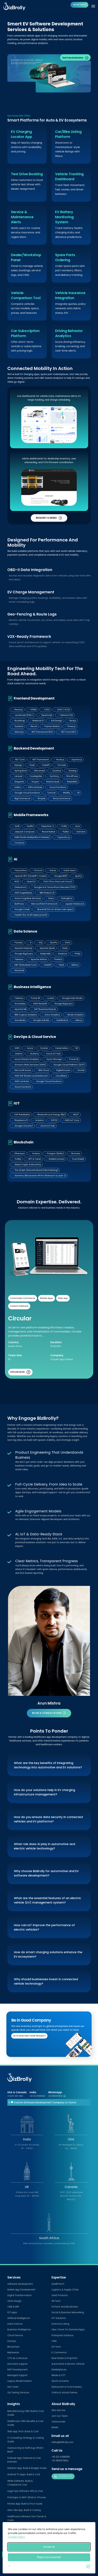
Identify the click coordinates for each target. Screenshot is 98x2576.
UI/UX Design (14, 2301)
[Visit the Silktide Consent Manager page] (88, 2566)
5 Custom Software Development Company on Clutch (42, 2102)
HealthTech (58, 2284)
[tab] (49, 1765)
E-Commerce (59, 2352)
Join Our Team (60, 2416)
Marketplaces (59, 2369)
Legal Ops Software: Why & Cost (25, 2491)
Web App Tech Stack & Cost (23, 2431)
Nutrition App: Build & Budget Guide (26, 2468)
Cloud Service (15, 2335)
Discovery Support (17, 2363)
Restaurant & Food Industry (67, 2386)
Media (55, 2427)
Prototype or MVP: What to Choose (26, 2497)
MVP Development (17, 2369)
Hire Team (12, 2386)
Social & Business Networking (68, 2312)
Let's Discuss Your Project (29, 2035)
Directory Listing (60, 2323)
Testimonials (58, 2421)
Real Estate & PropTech (64, 2358)
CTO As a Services (17, 2358)
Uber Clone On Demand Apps (68, 2329)
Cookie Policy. (16, 2537)
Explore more (20, 1372)
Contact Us (63, 2476)
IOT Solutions (59, 2318)
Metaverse (13, 2352)
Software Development (20, 2284)
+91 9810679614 (57, 2096)
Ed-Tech (56, 2346)
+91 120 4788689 (37, 2096)
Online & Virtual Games (64, 2392)
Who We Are (58, 2410)
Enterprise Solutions (62, 2335)
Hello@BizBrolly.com (62, 2442)
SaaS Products (60, 2295)
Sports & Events (60, 2381)
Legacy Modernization (19, 2381)
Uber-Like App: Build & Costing (24, 2510)
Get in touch (79, 4)
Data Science (15, 2323)
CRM (54, 2341)
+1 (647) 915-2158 (15, 2096)
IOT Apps (12, 2312)
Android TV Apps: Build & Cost (23, 2474)
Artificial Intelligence (18, 2318)
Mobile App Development (21, 2289)
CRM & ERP (13, 2306)
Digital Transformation (19, 2295)
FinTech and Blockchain (65, 2306)
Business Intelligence (19, 2329)
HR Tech (56, 2301)
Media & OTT (58, 2375)
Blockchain (13, 2346)
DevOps (11, 2341)
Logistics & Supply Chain (65, 2289)
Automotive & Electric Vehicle (68, 2363)
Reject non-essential (49, 2557)
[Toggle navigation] (93, 6)
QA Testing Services (18, 2392)
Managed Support (17, 2375)
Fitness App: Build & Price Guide (24, 2503)
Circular (20, 1318)
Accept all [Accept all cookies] (49, 2546)
